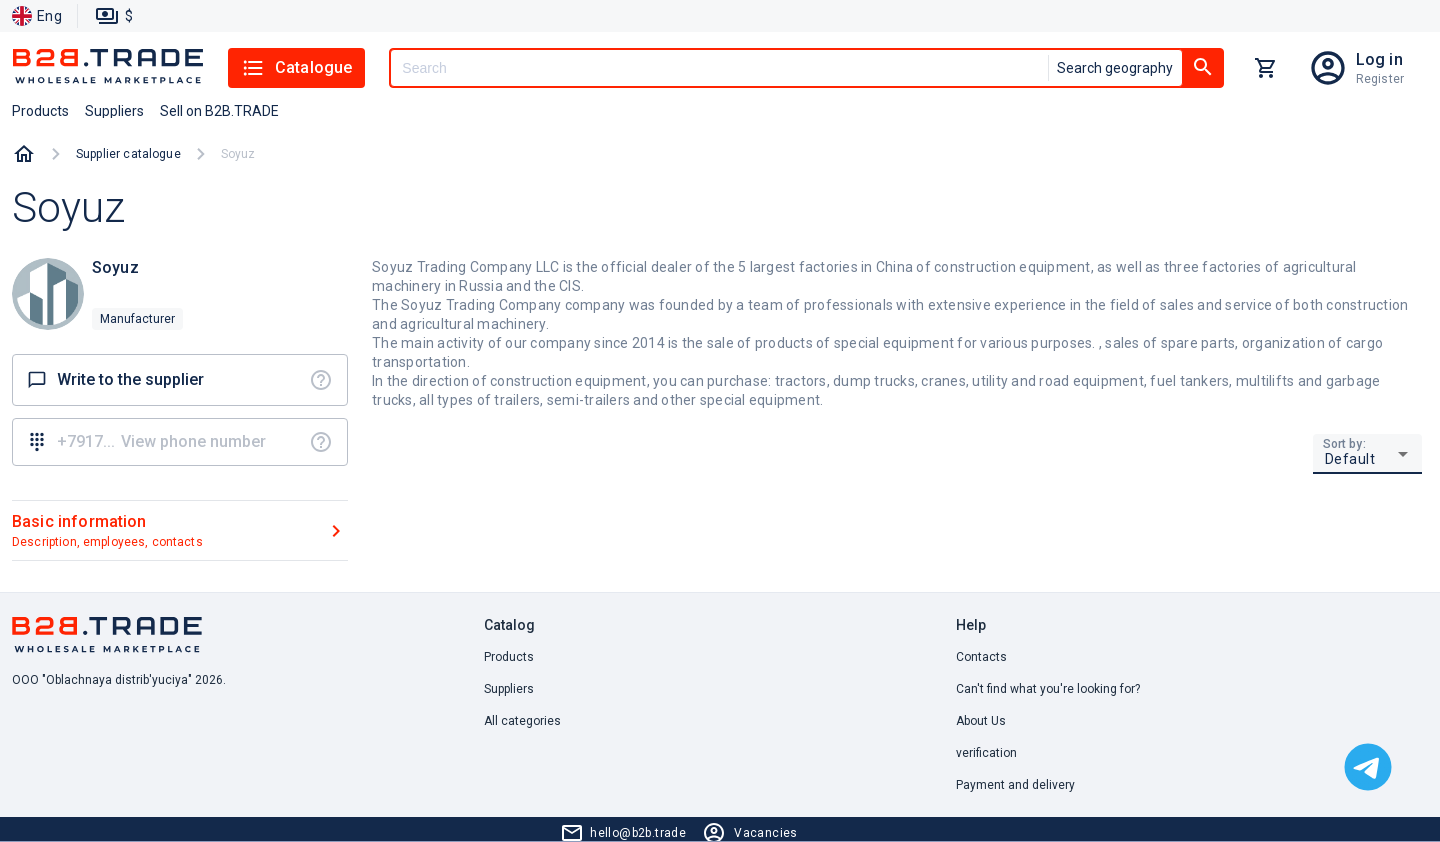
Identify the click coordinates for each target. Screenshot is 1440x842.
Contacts (981, 657)
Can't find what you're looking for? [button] (1048, 689)
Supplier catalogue (128, 154)
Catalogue (296, 68)
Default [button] (1350, 459)
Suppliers (509, 689)
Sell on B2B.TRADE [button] (219, 111)
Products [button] (40, 111)
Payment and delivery (1015, 785)
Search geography (1115, 68)
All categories (522, 721)
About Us (981, 721)
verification (986, 753)
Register (1380, 79)
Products (509, 657)
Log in (1379, 59)
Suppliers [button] (114, 111)
